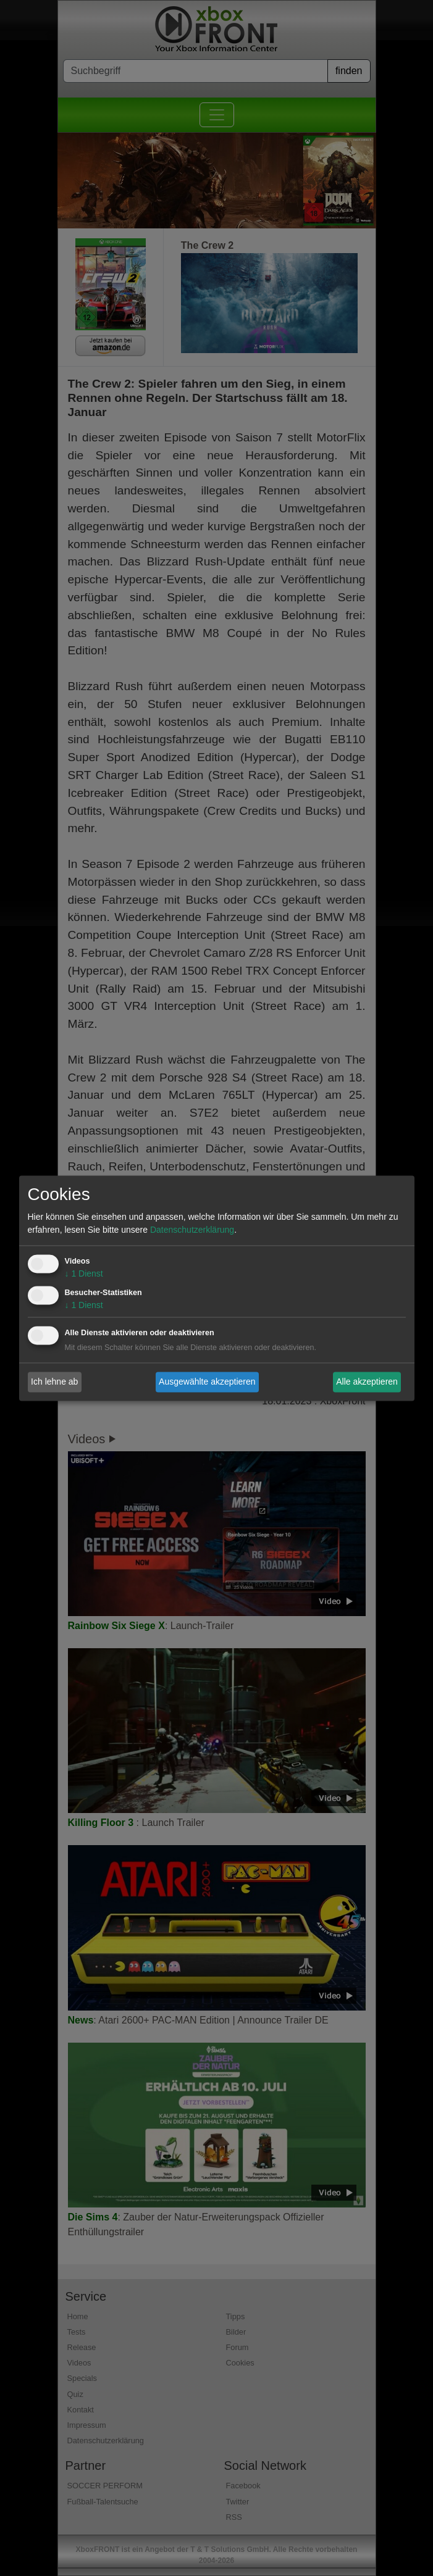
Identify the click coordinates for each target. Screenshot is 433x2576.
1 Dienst (84, 1273)
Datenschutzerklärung (192, 1230)
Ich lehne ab (54, 1381)
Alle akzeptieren (367, 1381)
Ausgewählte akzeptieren (207, 1381)
